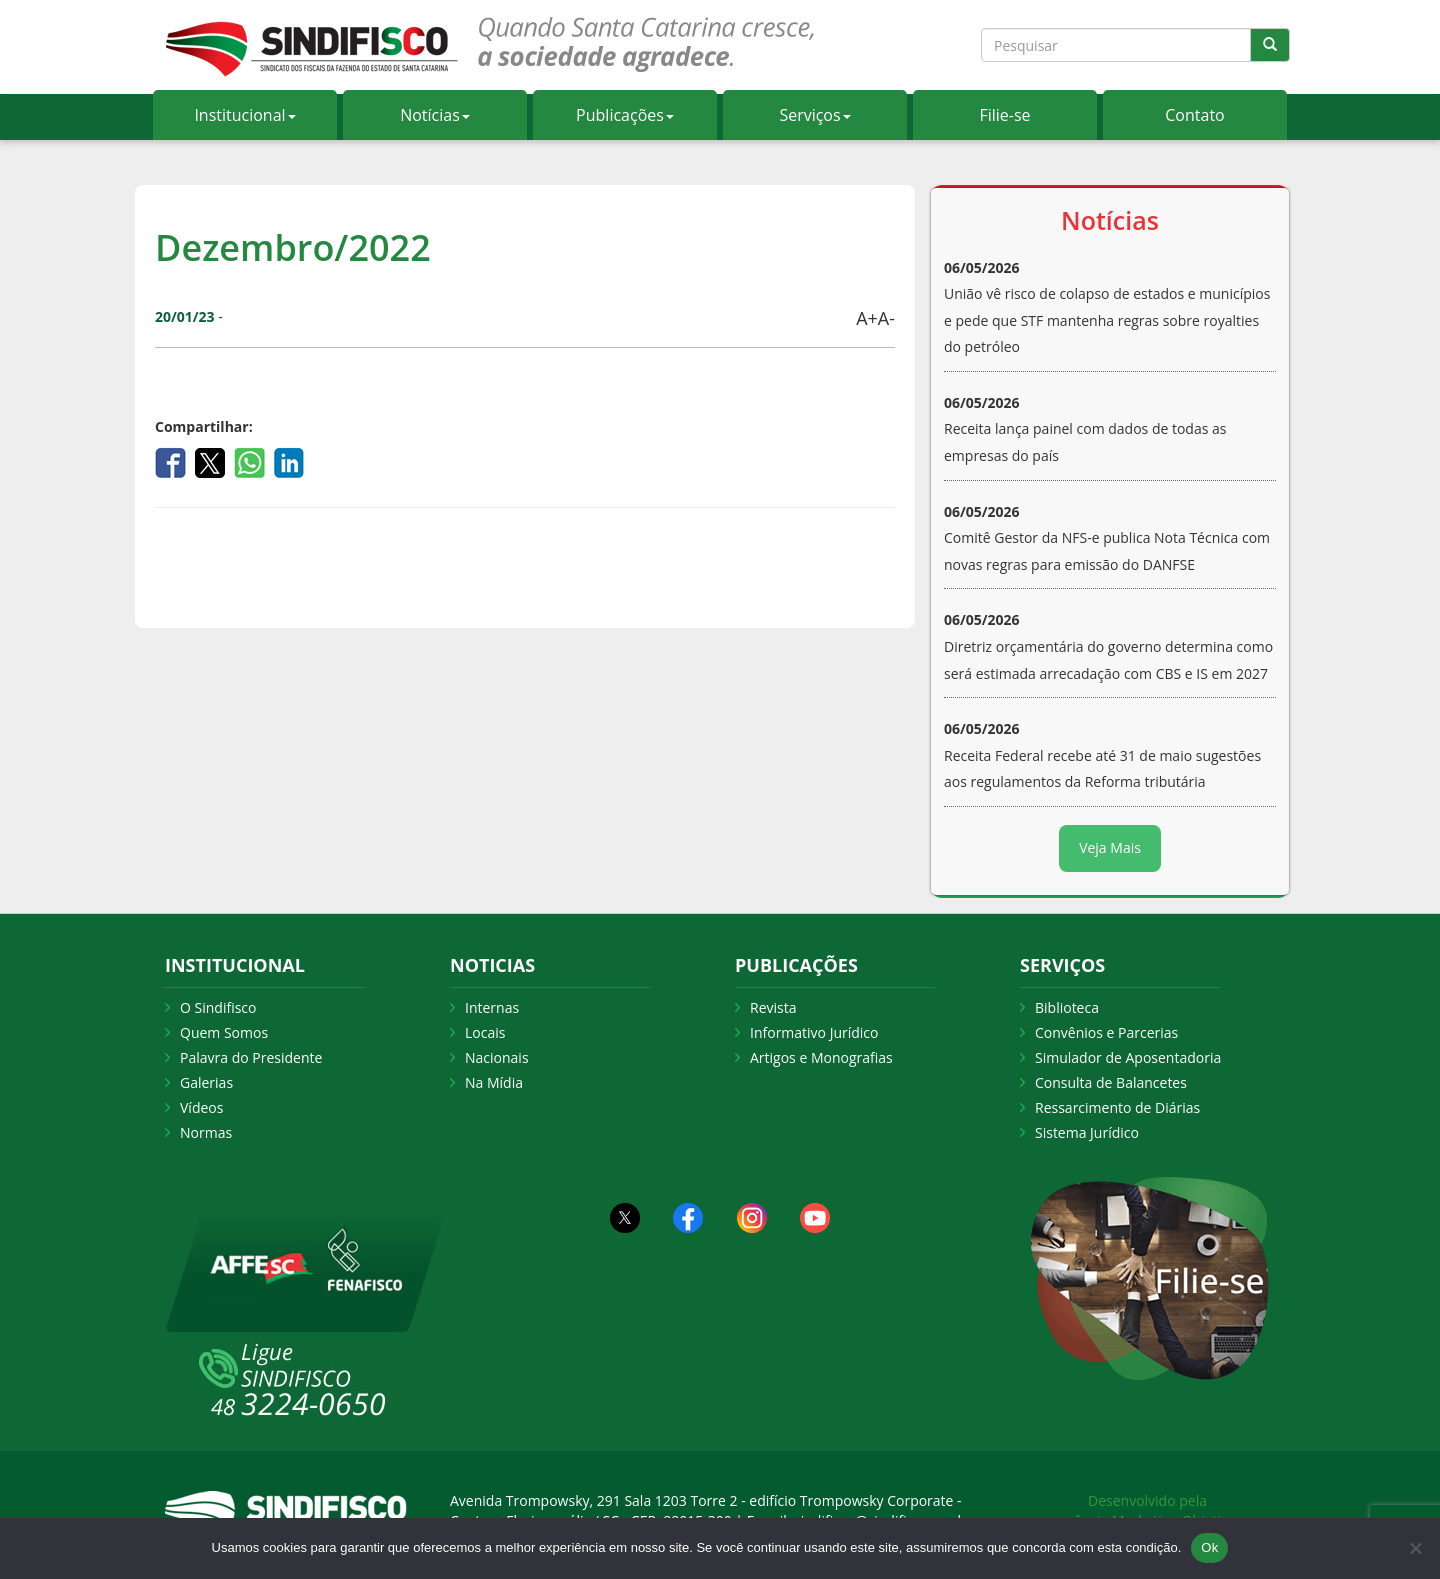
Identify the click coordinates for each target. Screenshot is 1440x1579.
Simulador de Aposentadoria (1128, 1057)
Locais (485, 1032)
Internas (492, 1007)
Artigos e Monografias (821, 1057)
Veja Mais (1110, 847)
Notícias (435, 115)
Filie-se (1004, 115)
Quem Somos (224, 1032)
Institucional (244, 115)
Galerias (206, 1082)
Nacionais (497, 1057)
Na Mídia (494, 1082)
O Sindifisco (218, 1007)
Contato (1194, 115)
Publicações (625, 115)
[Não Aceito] (1415, 1548)
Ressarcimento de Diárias (1117, 1107)
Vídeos (201, 1107)
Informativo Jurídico (814, 1032)
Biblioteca (1067, 1007)
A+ (867, 318)
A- (886, 318)
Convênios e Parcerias (1106, 1032)
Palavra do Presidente (251, 1057)
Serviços (814, 115)
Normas (206, 1132)
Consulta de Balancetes (1111, 1082)
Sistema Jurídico (1087, 1132)
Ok (1209, 1547)
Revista (773, 1007)
